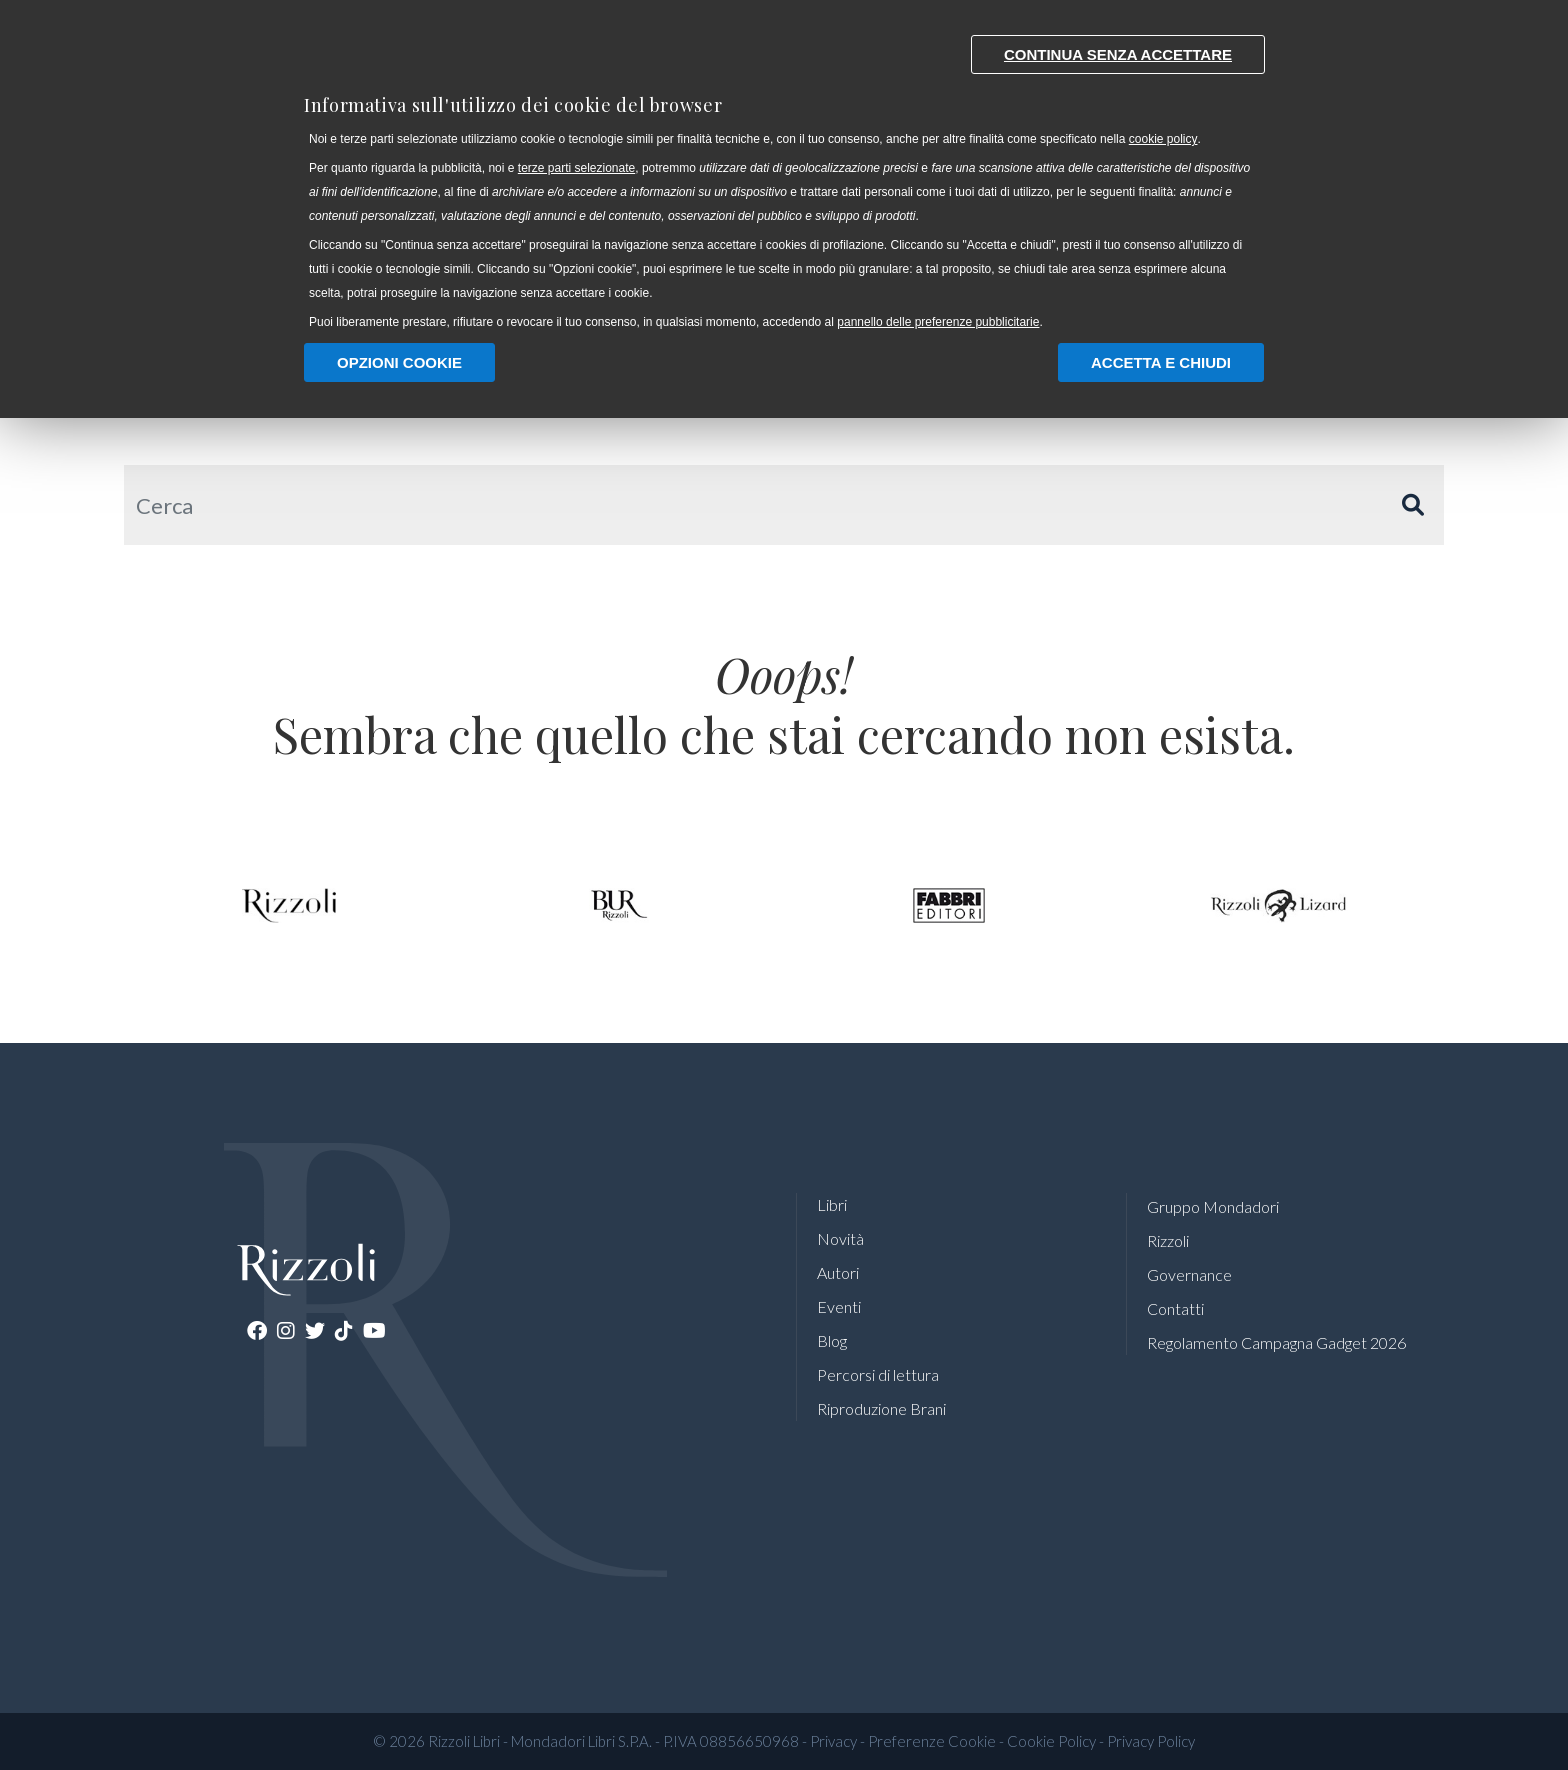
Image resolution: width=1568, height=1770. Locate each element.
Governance (1189, 1274)
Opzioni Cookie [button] (399, 362)
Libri (832, 1204)
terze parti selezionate (576, 168)
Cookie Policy (1051, 1741)
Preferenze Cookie (932, 1741)
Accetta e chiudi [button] (1161, 362)
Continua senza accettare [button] (1118, 54)
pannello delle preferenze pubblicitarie (938, 322)
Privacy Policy (1151, 1741)
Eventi (839, 1306)
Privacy (833, 1741)
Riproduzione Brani (881, 1408)
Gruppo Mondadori (1213, 1206)
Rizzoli (1168, 1240)
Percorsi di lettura (878, 1374)
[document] (784, 177)
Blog (832, 1340)
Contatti (1175, 1308)
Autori (838, 1272)
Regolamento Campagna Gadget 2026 (1276, 1342)
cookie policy (1163, 139)
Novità (840, 1238)
